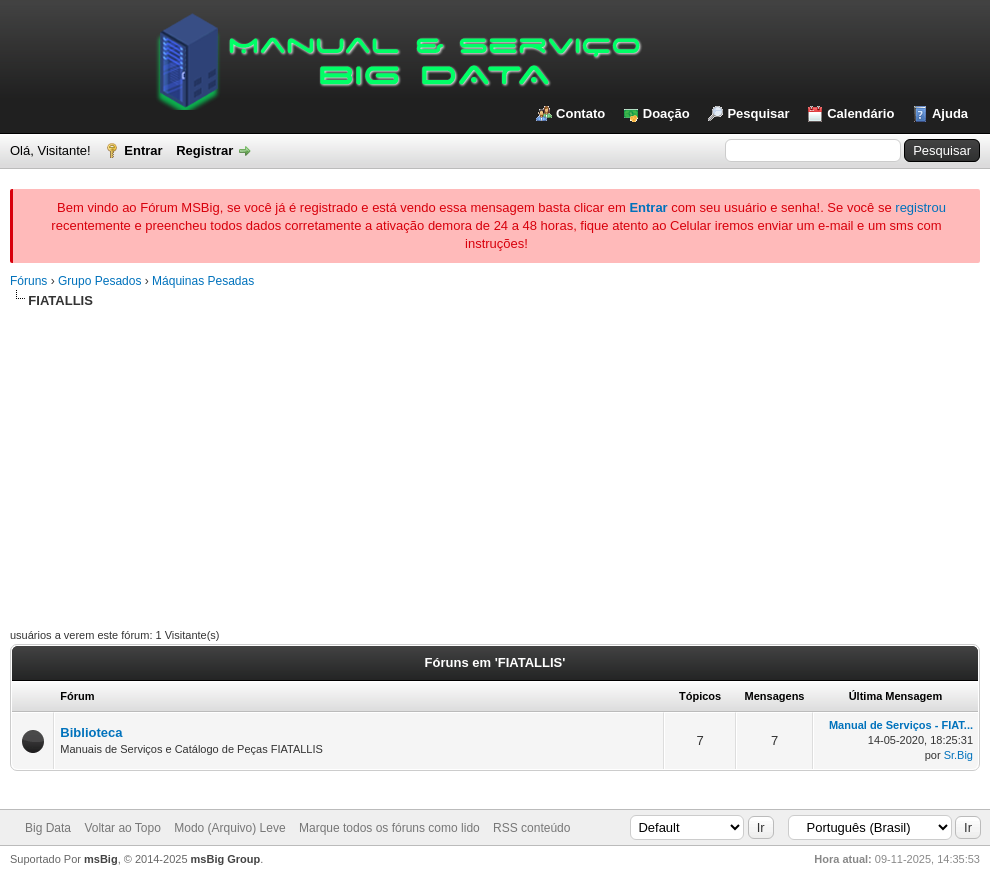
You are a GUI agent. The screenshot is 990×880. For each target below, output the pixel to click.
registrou (920, 207)
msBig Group (226, 859)
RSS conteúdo (531, 828)
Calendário (860, 113)
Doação (666, 113)
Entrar (143, 150)
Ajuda (950, 113)
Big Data (48, 828)
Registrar (204, 150)
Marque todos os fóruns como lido (389, 828)
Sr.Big (958, 755)
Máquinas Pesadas (203, 281)
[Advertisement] (495, 460)
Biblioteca (91, 732)
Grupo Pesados (99, 281)
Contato (580, 113)
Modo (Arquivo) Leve (229, 828)
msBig (101, 859)
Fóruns (28, 281)
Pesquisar (758, 113)
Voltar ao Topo (122, 828)
